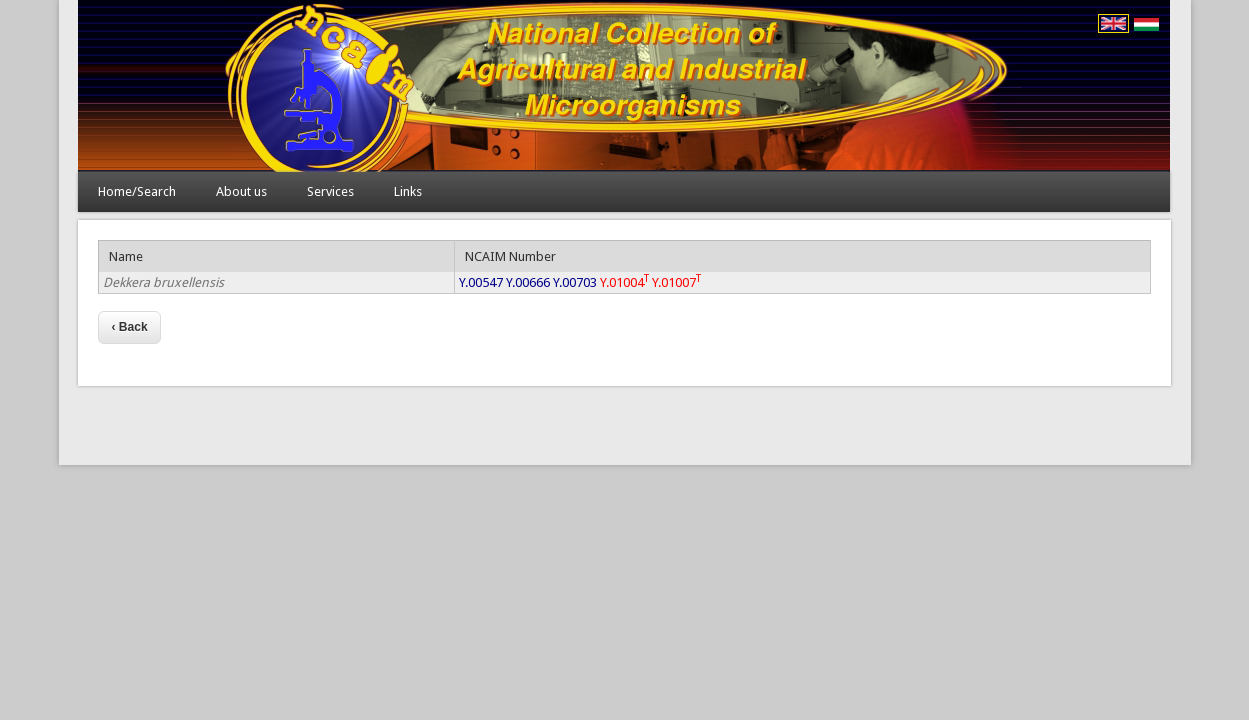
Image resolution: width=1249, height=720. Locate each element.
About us (241, 191)
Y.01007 (676, 282)
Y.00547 (481, 282)
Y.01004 (624, 282)
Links (408, 191)
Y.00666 (528, 282)
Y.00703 (575, 282)
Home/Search (137, 191)
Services (330, 191)
